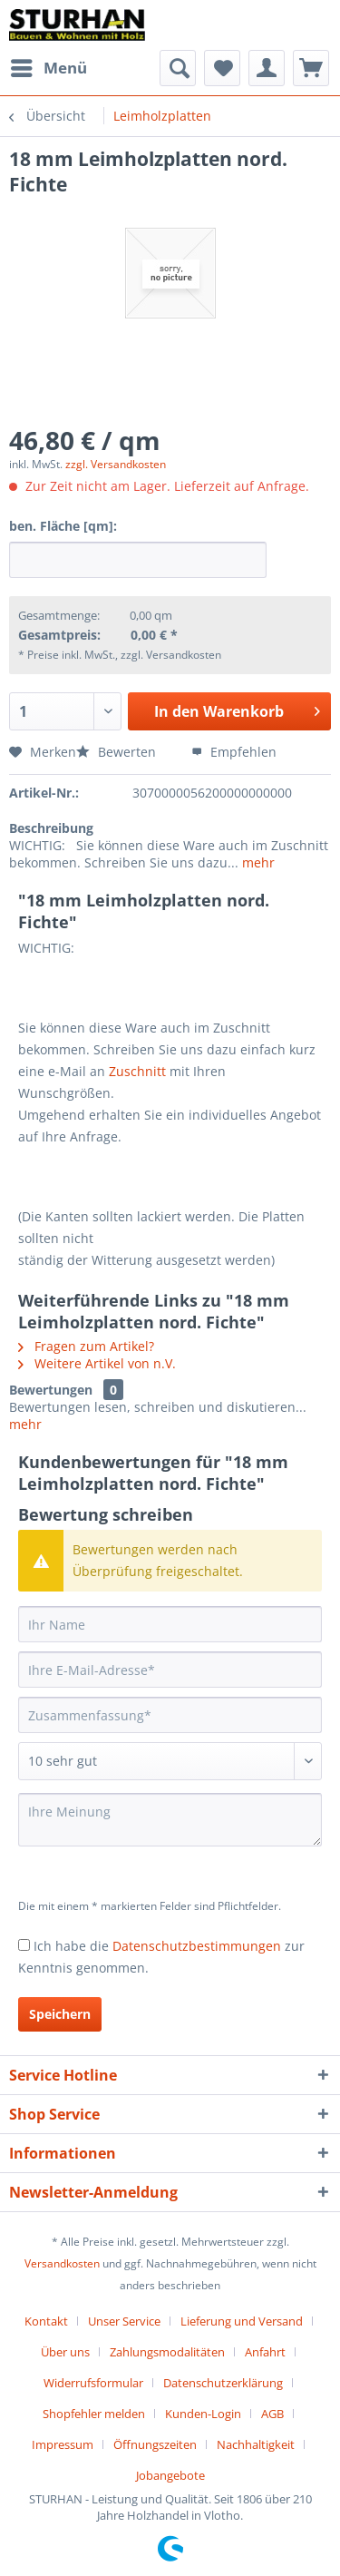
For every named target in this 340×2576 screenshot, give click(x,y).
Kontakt (46, 2321)
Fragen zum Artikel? (86, 1346)
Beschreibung (51, 828)
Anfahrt (265, 2352)
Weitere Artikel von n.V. (97, 1363)
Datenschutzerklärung (223, 2383)
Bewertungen (50, 1389)
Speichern (60, 2014)
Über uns (65, 2352)
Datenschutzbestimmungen (196, 1945)
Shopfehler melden (94, 2413)
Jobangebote (170, 2475)
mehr (256, 862)
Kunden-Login (203, 2413)
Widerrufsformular (93, 2383)
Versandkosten (62, 2263)
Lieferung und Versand (241, 2321)
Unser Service (124, 2321)
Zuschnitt (137, 1071)
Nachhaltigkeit (256, 2444)
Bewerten (118, 751)
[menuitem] (48, 68)
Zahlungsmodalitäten (167, 2352)
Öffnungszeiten (155, 2444)
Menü (49, 66)
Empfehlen (234, 751)
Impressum (62, 2444)
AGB (272, 2413)
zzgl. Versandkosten (115, 464)
